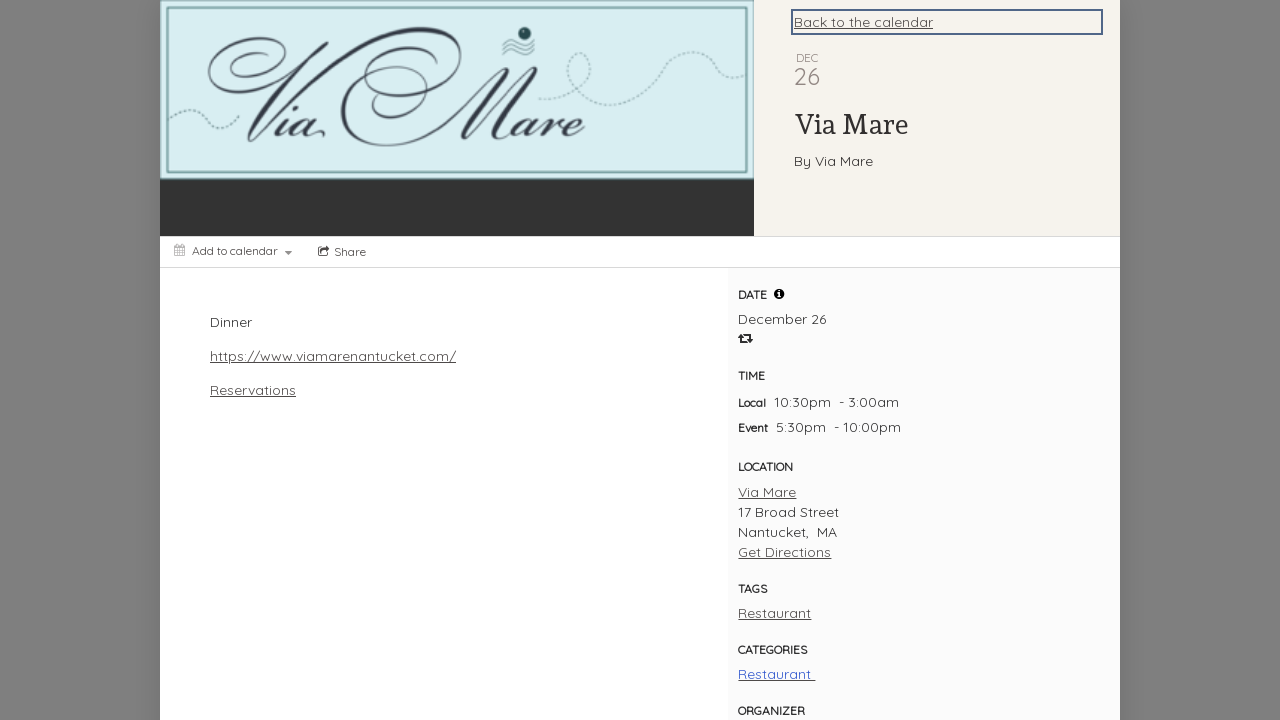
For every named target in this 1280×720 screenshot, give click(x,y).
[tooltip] (779, 294)
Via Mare (767, 492)
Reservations (253, 390)
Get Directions (784, 552)
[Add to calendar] (233, 250)
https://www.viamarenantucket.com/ (333, 356)
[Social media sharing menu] (340, 252)
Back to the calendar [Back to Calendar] (863, 22)
